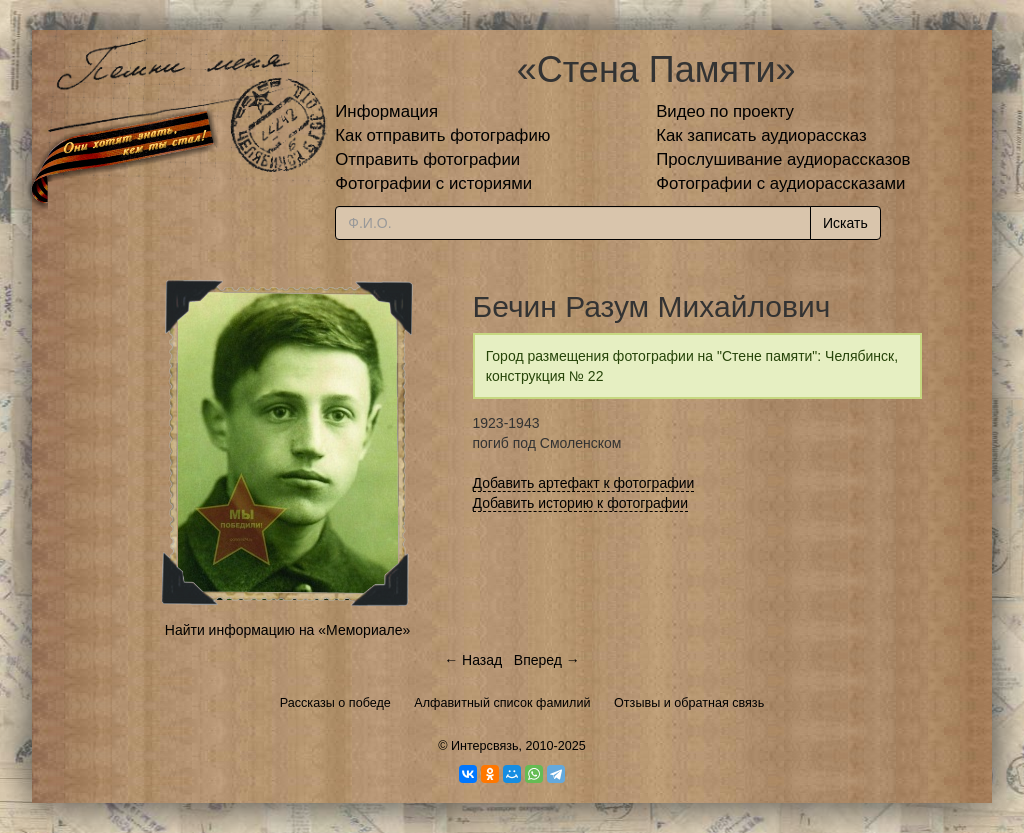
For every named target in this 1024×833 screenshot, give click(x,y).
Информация (386, 111)
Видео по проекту (725, 111)
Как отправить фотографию (442, 135)
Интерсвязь (485, 746)
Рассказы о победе (335, 703)
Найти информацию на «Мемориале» (287, 630)
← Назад (473, 660)
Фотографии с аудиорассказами (780, 183)
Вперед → (547, 660)
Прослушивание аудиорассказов (783, 159)
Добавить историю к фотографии (581, 503)
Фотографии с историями (433, 183)
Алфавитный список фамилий (502, 703)
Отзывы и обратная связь (689, 703)
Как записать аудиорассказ (761, 135)
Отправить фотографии (427, 159)
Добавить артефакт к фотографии (584, 483)
